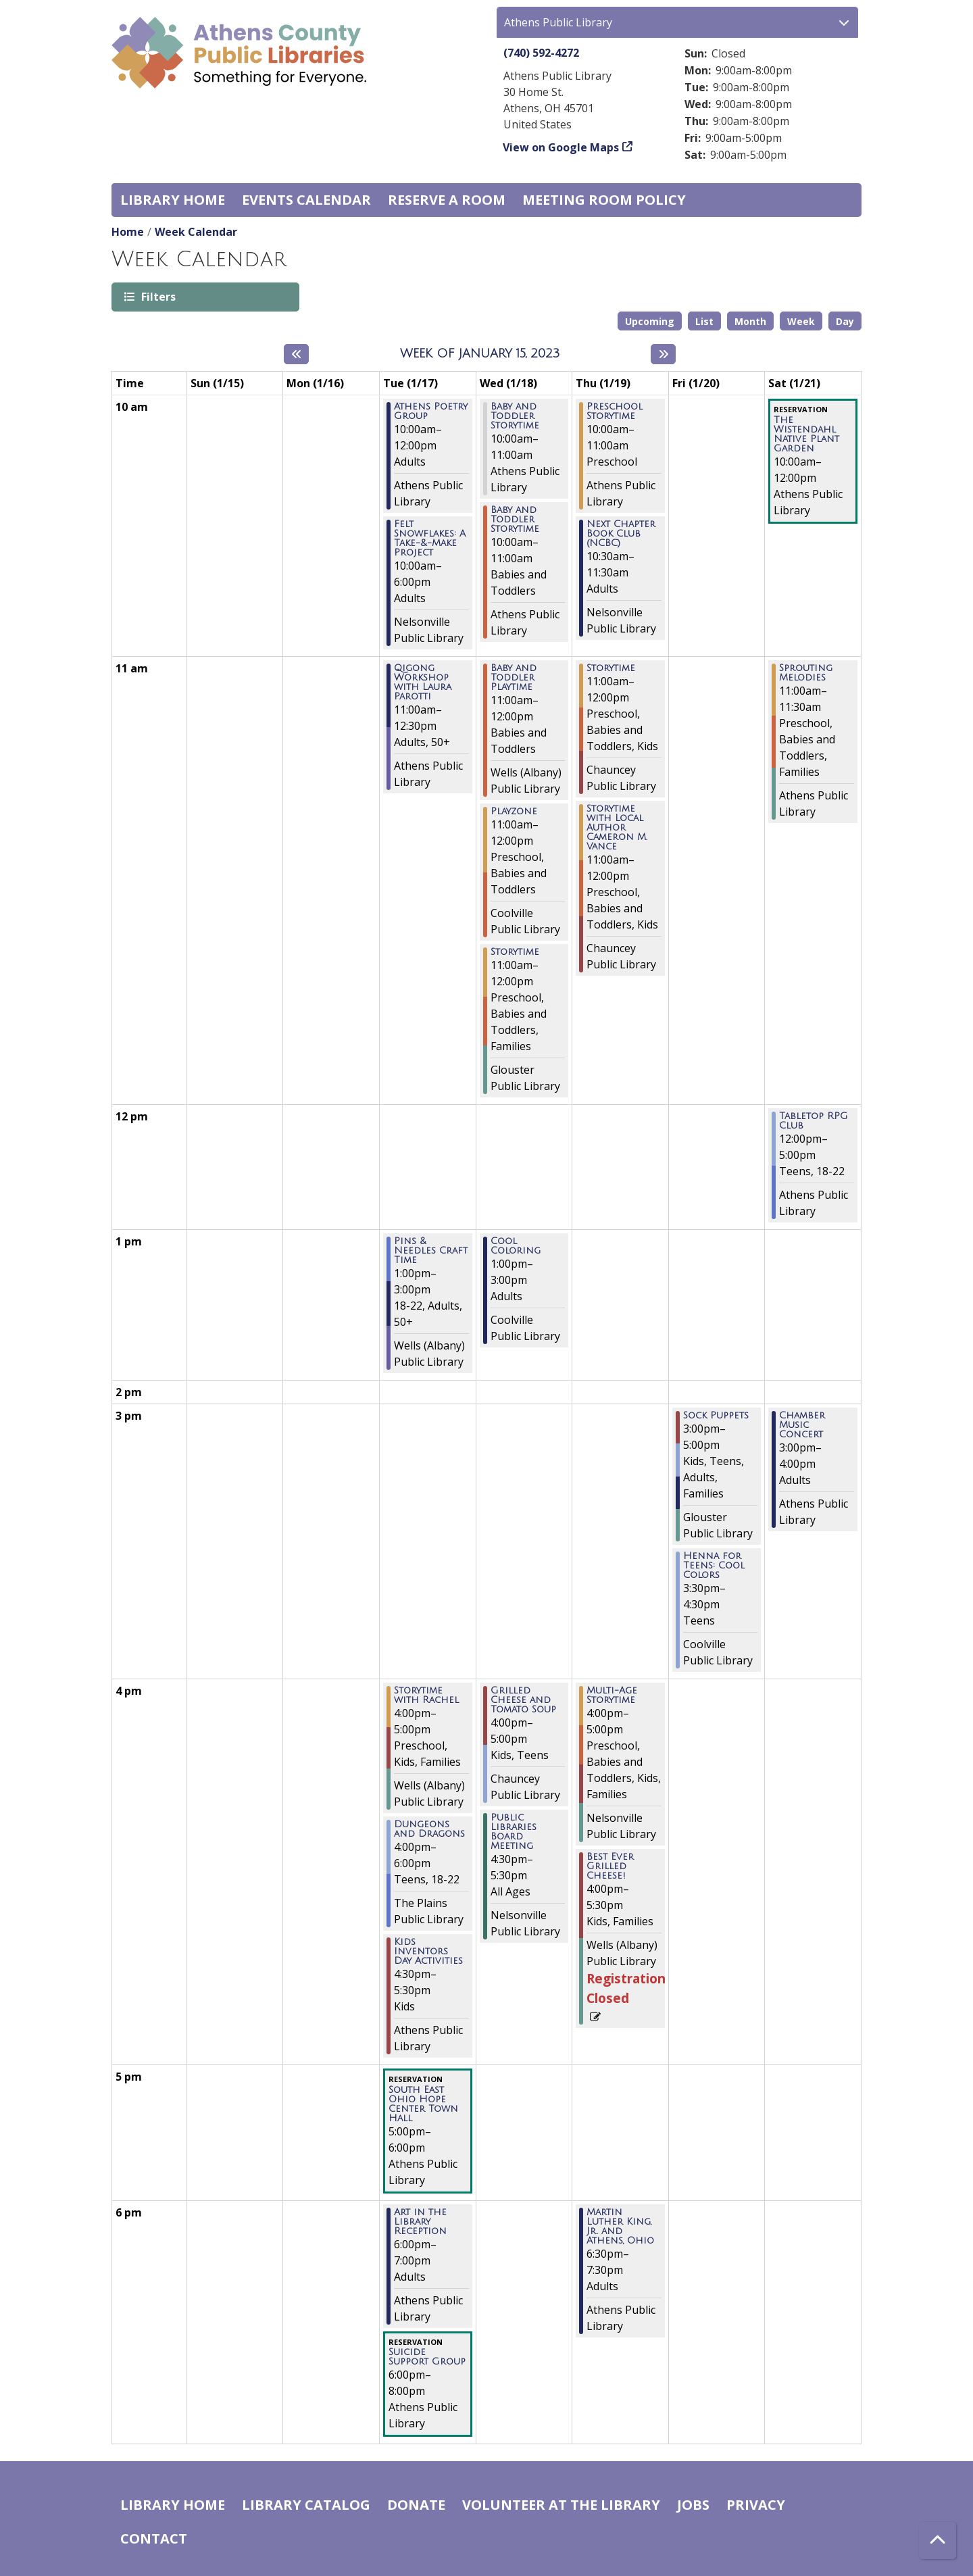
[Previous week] (296, 354)
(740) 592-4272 (541, 52)
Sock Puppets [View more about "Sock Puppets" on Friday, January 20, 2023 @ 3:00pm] (716, 1415)
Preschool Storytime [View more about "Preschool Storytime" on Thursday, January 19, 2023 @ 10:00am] (615, 411)
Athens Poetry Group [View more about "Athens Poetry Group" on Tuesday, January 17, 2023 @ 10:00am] (431, 411)
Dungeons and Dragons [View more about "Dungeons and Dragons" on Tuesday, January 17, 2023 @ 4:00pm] (429, 1829)
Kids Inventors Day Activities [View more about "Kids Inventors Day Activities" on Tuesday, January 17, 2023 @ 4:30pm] (428, 1951)
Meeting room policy (604, 200)
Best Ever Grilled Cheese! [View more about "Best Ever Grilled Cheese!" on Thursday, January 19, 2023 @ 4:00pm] (610, 1866)
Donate (416, 2505)
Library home (172, 200)
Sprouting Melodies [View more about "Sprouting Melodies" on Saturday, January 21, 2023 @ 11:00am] (805, 673)
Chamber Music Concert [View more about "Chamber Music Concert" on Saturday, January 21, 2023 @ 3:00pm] (802, 1425)
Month (750, 321)
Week (801, 321)
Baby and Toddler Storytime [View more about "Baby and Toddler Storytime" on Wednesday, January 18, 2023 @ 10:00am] (515, 416)
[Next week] (663, 354)
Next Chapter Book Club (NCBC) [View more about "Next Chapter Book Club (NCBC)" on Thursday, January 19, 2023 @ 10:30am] (621, 534)
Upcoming (649, 321)
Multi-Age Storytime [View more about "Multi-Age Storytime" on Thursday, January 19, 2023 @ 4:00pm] (612, 1695)
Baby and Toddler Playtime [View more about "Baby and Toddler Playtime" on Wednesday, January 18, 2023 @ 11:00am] (514, 678)
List (704, 321)
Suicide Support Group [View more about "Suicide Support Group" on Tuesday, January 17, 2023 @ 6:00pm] (427, 2357)
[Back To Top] (937, 2540)
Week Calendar (196, 231)
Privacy (755, 2505)
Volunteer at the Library (561, 2505)
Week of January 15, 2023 (480, 353)
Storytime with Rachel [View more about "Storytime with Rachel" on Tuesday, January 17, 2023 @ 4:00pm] (426, 1695)
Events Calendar (306, 200)
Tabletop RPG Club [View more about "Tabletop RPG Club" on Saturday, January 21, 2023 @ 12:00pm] (813, 1121)
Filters (157, 296)
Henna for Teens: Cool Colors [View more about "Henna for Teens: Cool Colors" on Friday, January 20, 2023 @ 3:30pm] (714, 1566)
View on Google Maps (561, 147)
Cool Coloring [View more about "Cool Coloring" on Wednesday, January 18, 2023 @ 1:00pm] (516, 1246)
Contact (153, 2538)
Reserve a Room (446, 200)
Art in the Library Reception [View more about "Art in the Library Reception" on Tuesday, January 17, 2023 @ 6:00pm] (420, 2222)
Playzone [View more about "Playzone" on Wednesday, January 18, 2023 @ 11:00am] (514, 811)
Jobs (693, 2505)
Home (127, 231)
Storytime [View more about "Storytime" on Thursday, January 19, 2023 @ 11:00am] (611, 668)
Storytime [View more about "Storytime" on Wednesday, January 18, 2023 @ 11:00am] (515, 952)
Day (845, 321)
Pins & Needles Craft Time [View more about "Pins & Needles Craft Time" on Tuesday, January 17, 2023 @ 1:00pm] (431, 1251)
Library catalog (306, 2505)
